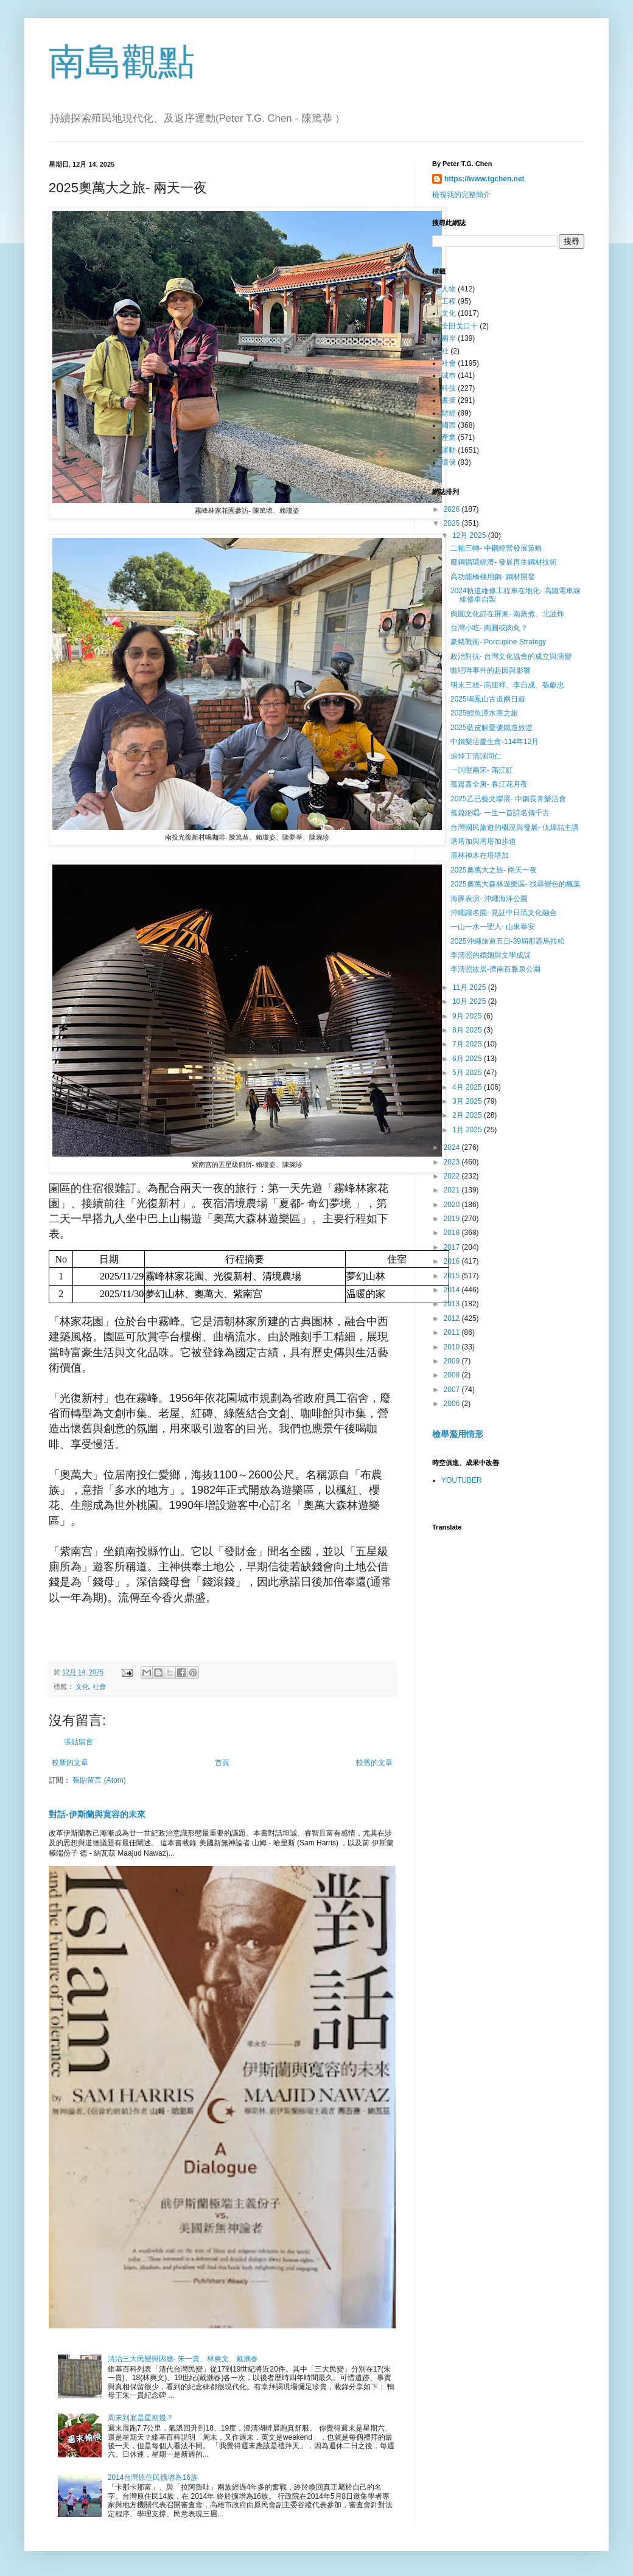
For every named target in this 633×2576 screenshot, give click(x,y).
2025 (453, 523)
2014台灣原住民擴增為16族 (153, 2477)
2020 (453, 1204)
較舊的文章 (374, 1762)
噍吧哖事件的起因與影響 (490, 670)
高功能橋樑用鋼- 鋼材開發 (492, 577)
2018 (453, 1232)
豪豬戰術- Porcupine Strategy (498, 642)
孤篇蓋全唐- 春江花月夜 (489, 784)
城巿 (448, 375)
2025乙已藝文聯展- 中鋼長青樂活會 (508, 799)
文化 (82, 1686)
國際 (448, 425)
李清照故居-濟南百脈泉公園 (495, 969)
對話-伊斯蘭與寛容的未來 (97, 1814)
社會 (99, 1686)
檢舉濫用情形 (457, 1434)
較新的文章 (70, 1762)
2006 (453, 1403)
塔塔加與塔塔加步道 (483, 841)
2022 (453, 1176)
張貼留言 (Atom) (98, 1780)
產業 (448, 437)
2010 (453, 1347)
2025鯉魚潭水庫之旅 (484, 713)
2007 (453, 1389)
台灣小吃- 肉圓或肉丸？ (489, 628)
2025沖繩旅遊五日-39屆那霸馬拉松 (507, 941)
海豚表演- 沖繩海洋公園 (489, 898)
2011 (453, 1332)
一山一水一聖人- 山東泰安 (492, 926)
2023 (453, 1162)
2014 (453, 1290)
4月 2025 (468, 1087)
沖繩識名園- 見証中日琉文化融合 (503, 912)
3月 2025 (468, 1101)
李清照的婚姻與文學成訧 (490, 955)
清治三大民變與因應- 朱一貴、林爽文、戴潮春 (183, 2359)
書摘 (448, 400)
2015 (453, 1276)
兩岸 (448, 338)
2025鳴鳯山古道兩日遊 (487, 699)
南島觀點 (122, 61)
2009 (453, 1361)
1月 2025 (468, 1130)
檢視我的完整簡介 (461, 194)
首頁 (222, 1762)
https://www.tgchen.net (484, 179)
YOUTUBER (461, 1480)
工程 (448, 301)
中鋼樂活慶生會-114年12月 (494, 741)
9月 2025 (468, 1016)
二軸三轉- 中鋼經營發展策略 (496, 548)
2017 (453, 1247)
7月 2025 (468, 1044)
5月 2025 (468, 1072)
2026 (453, 509)
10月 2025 (470, 1001)
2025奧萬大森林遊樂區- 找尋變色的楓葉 (515, 884)
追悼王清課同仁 (476, 756)
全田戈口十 (459, 326)
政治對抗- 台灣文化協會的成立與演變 (511, 656)
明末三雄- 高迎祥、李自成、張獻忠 (507, 685)
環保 (448, 462)
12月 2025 (470, 535)
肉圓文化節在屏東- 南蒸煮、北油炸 (507, 614)
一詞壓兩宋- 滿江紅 (481, 770)
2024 (453, 1147)
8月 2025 (468, 1030)
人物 (448, 289)
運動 (448, 450)
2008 (453, 1375)
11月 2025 (470, 987)
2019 (453, 1218)
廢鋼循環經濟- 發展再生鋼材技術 (503, 562)
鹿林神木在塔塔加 (479, 855)
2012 (453, 1318)
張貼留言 (78, 1742)
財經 (448, 413)
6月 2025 (468, 1058)
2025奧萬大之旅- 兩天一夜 (493, 870)
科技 (448, 388)
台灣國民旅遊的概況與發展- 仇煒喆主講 (514, 827)
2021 (453, 1190)
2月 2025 (468, 1115)
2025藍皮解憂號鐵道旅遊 (491, 727)
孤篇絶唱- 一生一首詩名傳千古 (500, 813)
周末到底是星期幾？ (140, 2418)
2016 (453, 1261)
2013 (453, 1304)
